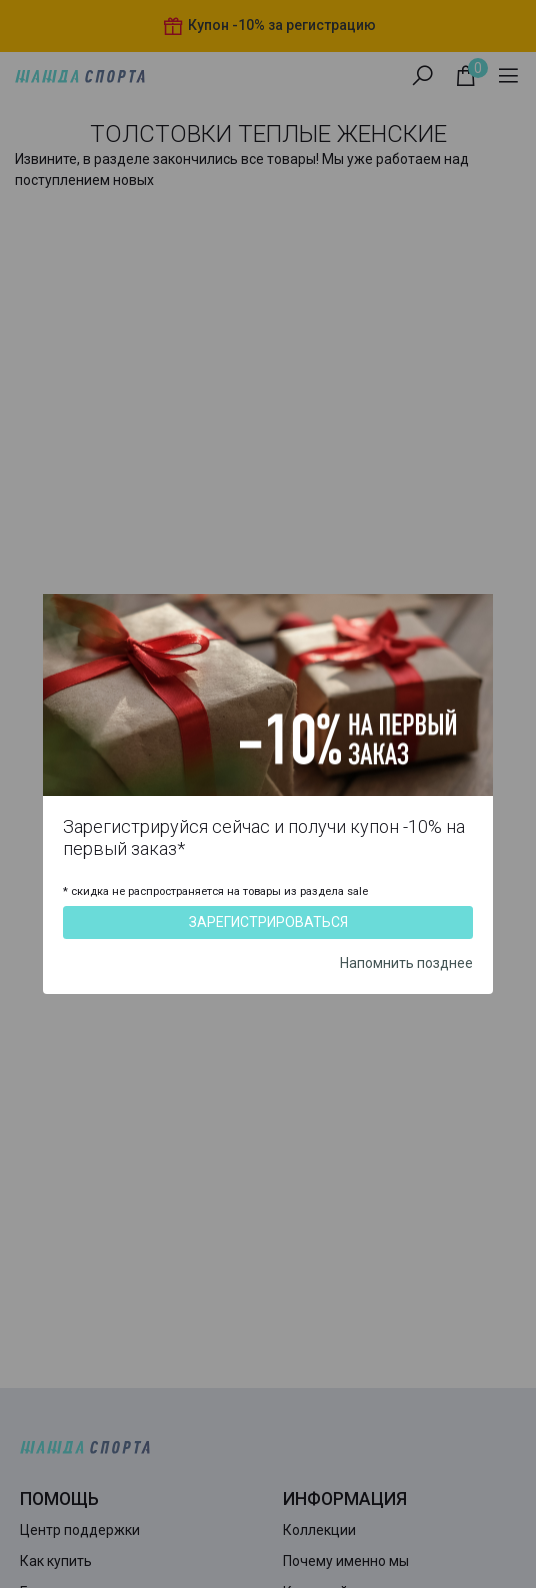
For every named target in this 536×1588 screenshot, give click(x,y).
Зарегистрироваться (268, 922)
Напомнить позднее (406, 963)
